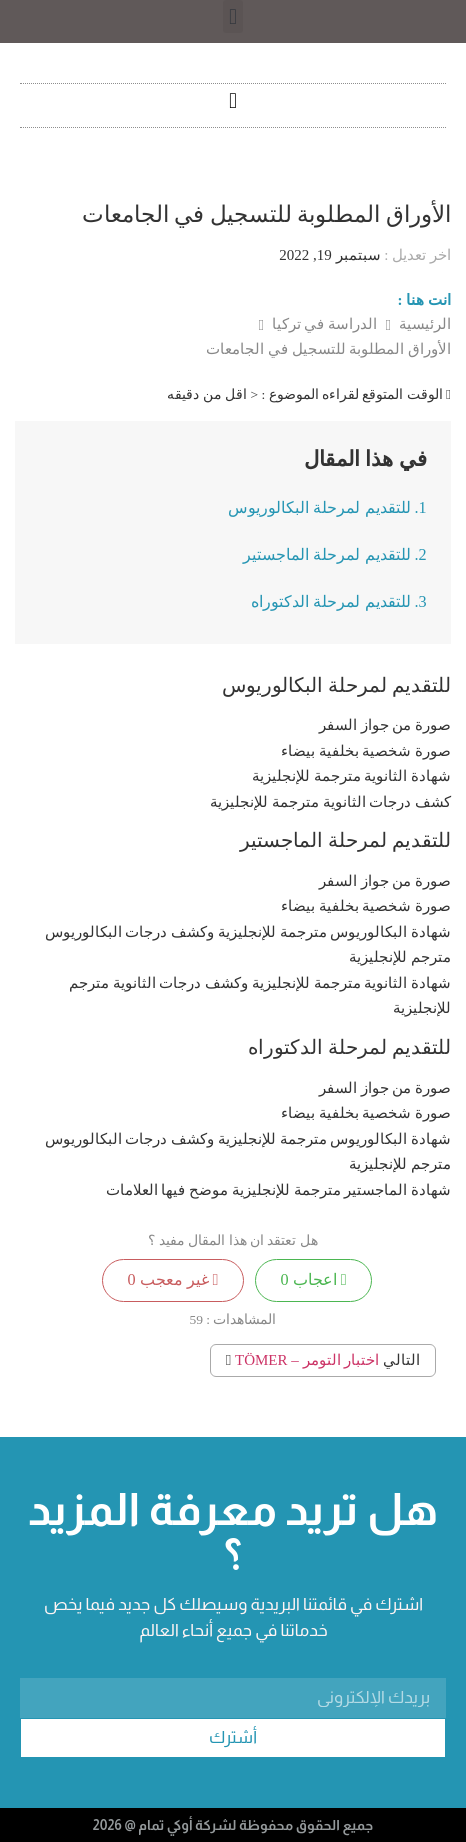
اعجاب (314, 1280)
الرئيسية (423, 324)
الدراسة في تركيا (322, 324)
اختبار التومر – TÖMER (307, 1360)
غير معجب (172, 1280)
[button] (232, 16)
